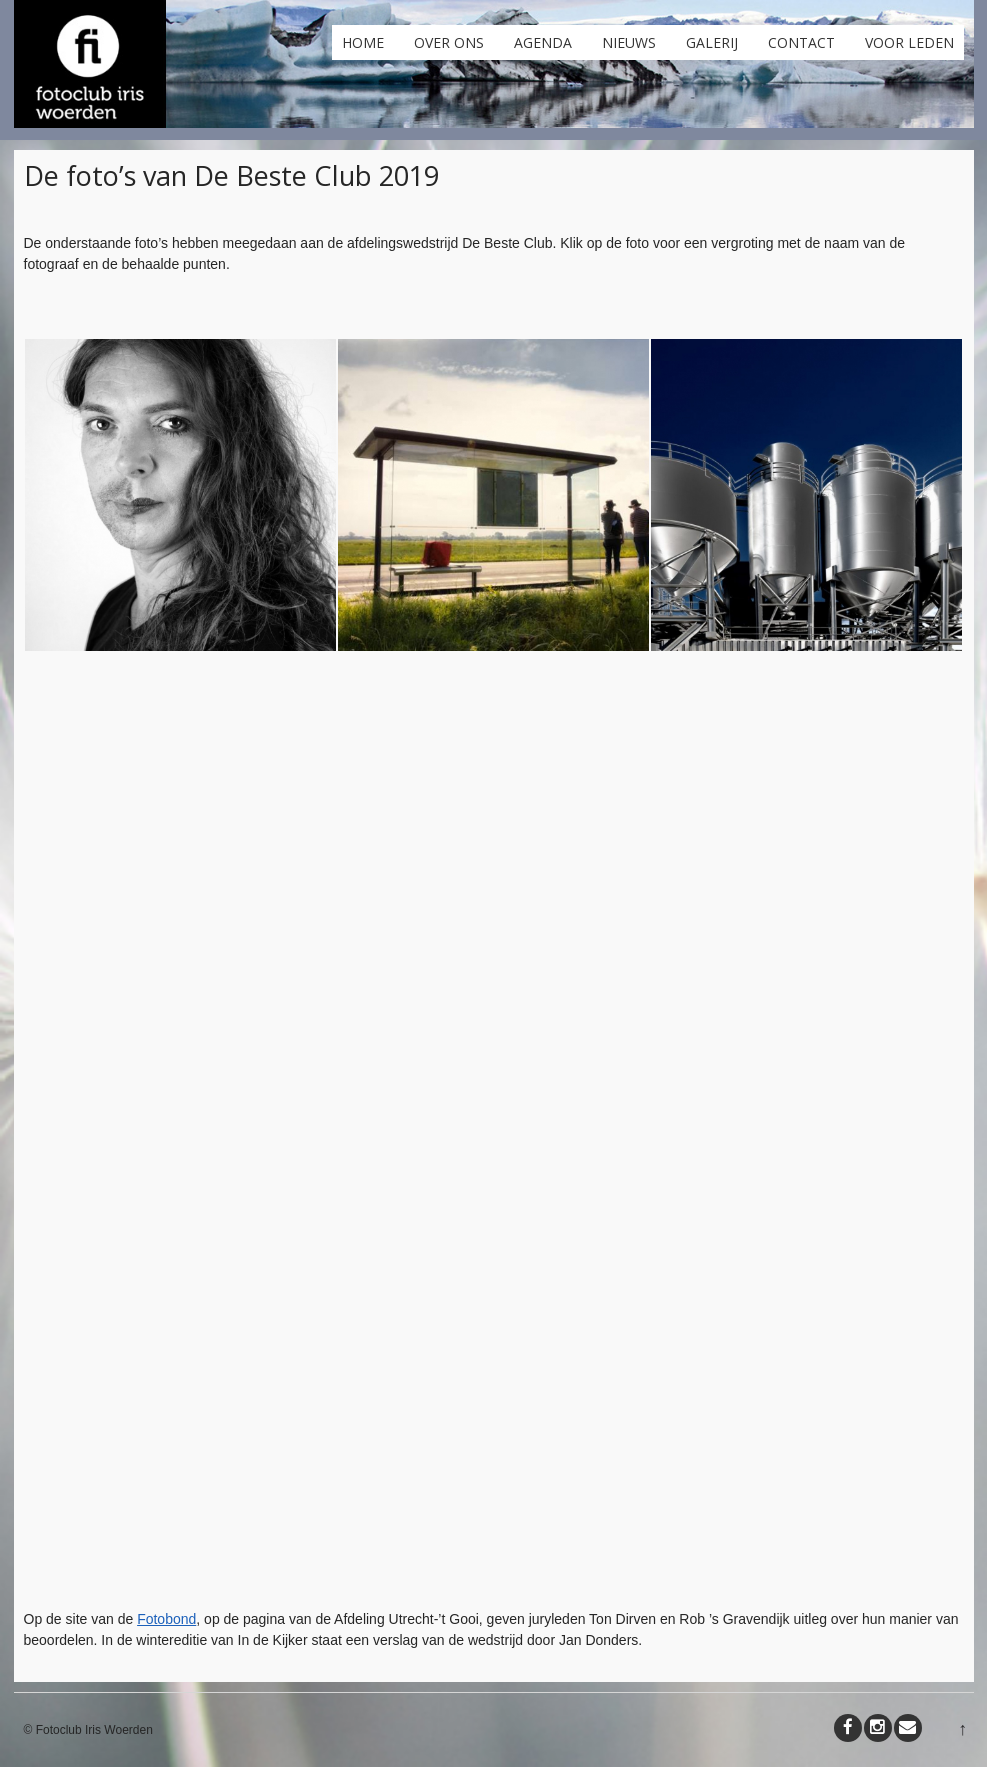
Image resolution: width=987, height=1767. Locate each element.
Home (363, 42)
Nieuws (629, 42)
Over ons (449, 42)
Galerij (712, 42)
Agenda (543, 42)
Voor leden (909, 42)
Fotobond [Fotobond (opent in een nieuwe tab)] (166, 1619)
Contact (801, 42)
